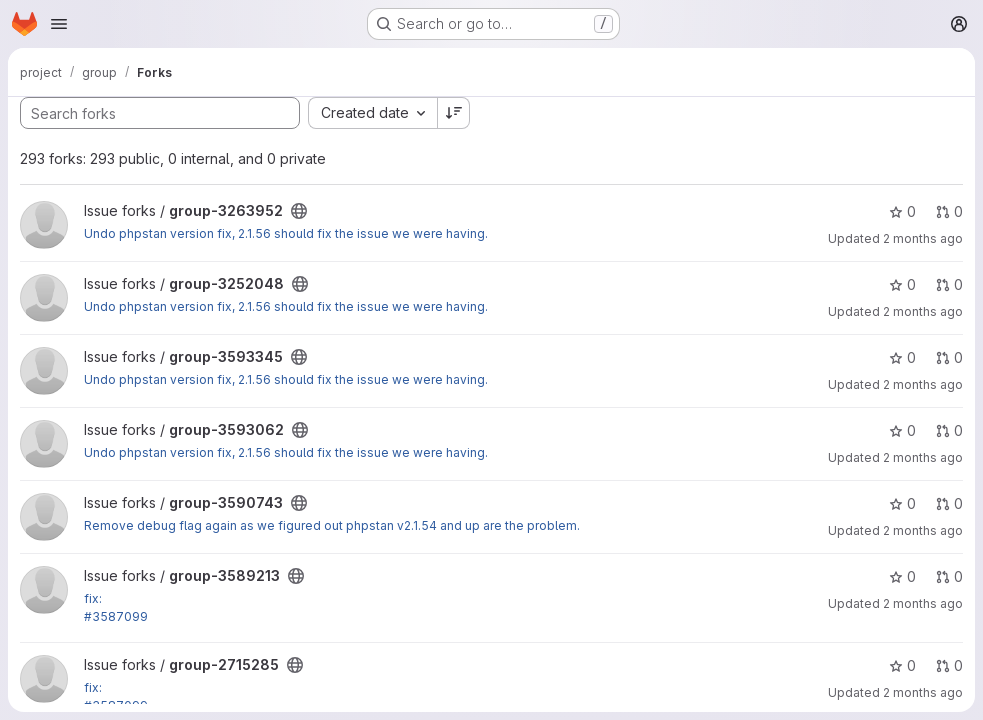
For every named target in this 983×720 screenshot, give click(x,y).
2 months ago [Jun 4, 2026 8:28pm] (923, 311)
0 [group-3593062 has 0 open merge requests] (949, 430)
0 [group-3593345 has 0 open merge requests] (949, 357)
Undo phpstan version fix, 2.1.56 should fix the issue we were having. (286, 233)
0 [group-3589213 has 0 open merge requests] (949, 576)
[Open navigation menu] (59, 24)
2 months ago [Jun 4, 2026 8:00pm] (923, 238)
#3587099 (116, 616)
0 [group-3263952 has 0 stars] (902, 211)
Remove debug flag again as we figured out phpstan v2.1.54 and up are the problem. (332, 525)
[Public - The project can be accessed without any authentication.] (299, 211)
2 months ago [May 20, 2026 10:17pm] (923, 603)
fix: (93, 598)
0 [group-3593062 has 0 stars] (902, 430)
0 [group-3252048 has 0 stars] (902, 284)
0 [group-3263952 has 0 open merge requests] (949, 211)
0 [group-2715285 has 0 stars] (902, 665)
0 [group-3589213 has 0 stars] (902, 576)
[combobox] (372, 113)
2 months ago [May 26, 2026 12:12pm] (923, 530)
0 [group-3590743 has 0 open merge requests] (949, 503)
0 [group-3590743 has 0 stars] (902, 503)
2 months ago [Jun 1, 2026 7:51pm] (923, 457)
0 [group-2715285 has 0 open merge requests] (949, 665)
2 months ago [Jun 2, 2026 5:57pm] (923, 384)
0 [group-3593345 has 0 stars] (902, 357)
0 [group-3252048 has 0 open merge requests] (949, 284)
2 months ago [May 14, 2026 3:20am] (923, 692)
